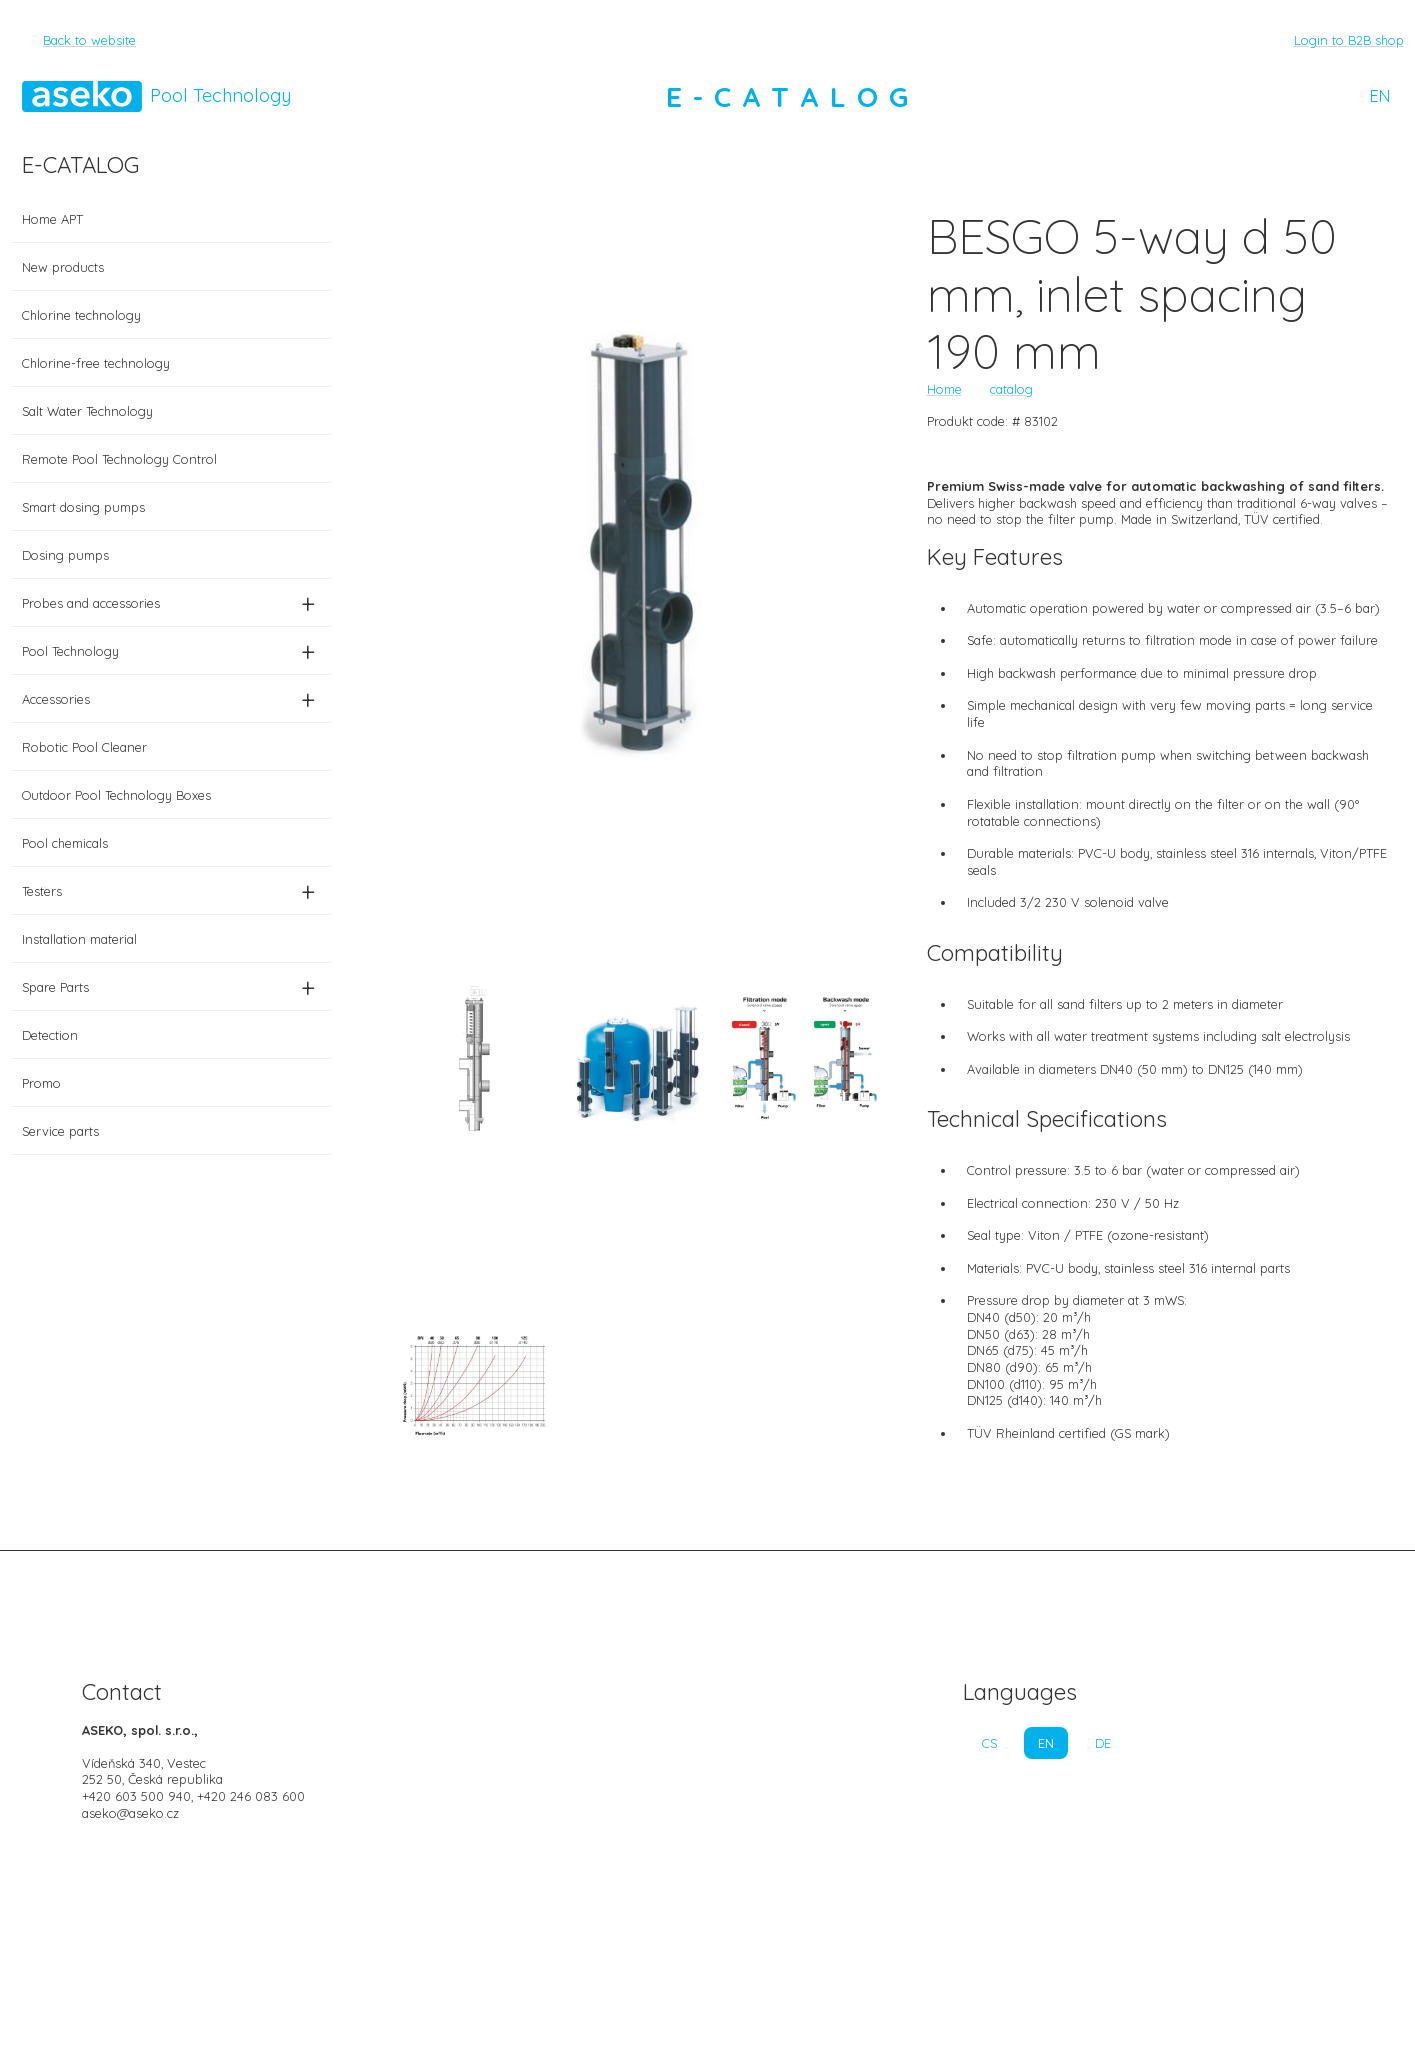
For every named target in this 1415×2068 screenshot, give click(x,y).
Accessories (171, 699)
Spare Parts (171, 987)
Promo (41, 1083)
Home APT (52, 219)
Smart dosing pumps (83, 507)
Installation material (79, 939)
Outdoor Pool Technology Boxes (116, 795)
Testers (171, 891)
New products (63, 267)
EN (1380, 96)
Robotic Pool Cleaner (84, 747)
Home (944, 389)
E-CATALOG (793, 97)
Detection (50, 1035)
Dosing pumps (65, 555)
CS (989, 1743)
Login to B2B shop (1349, 40)
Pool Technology (171, 651)
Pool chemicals (65, 843)
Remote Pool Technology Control (119, 459)
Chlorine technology (81, 315)
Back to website (89, 40)
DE (1103, 1743)
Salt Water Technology (87, 411)
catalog (1011, 389)
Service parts (60, 1131)
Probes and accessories (171, 603)
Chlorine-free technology (96, 363)
